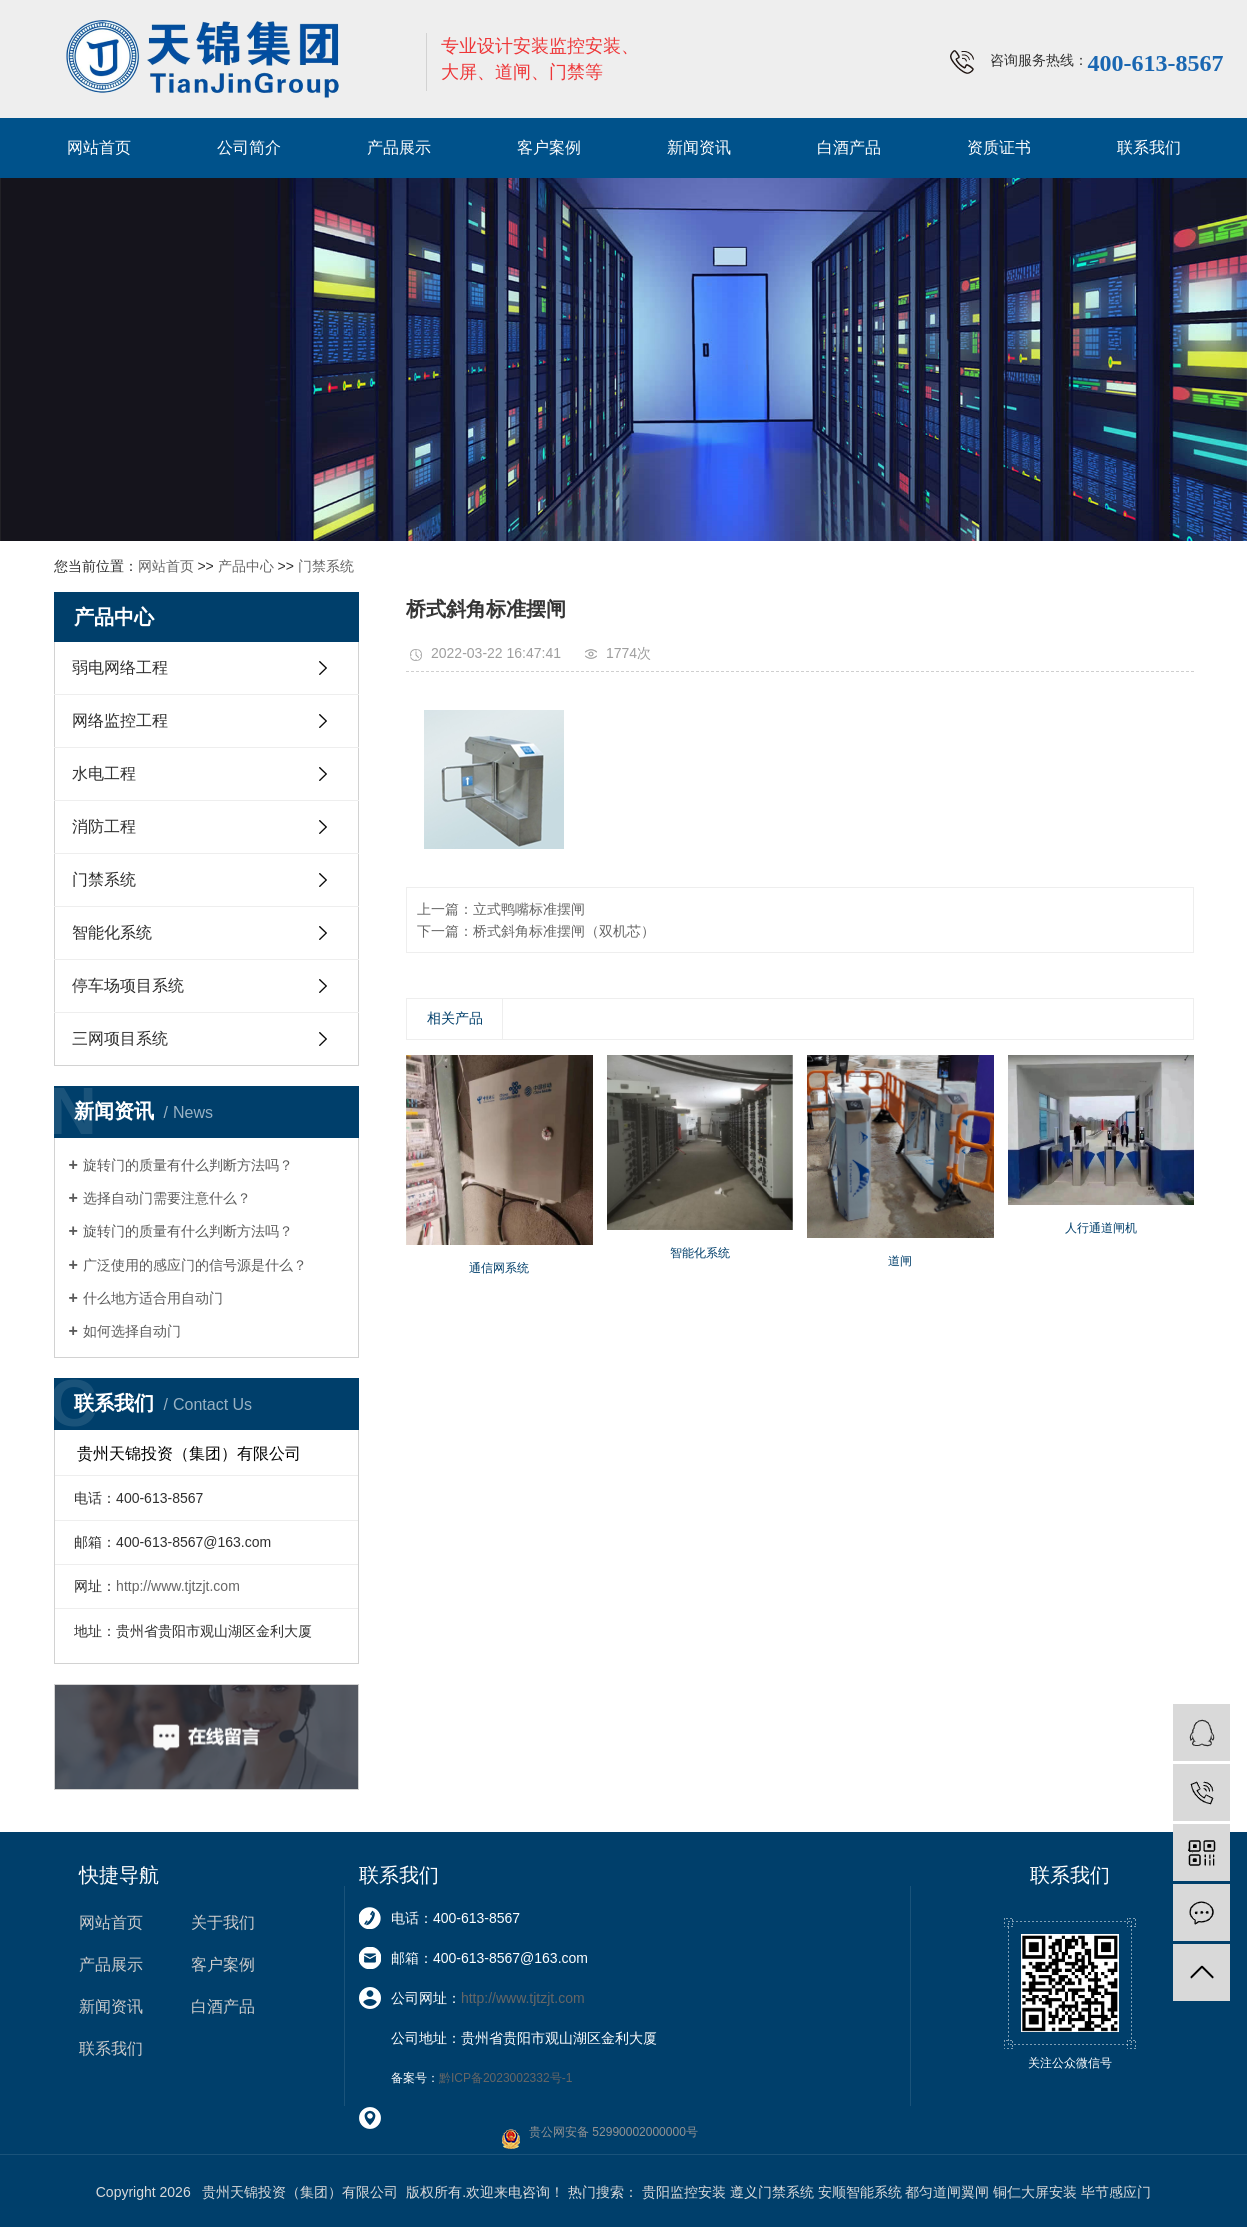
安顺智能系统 (860, 2192)
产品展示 (399, 147)
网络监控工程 (120, 720)
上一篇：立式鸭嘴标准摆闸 (501, 909)
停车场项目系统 (128, 985)
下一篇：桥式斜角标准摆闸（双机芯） (536, 931)
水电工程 (104, 773)
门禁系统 (326, 566)
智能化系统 (112, 932)
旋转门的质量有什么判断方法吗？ (188, 1165)
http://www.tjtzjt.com (178, 1586)
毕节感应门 (1116, 2192)
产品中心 (246, 566)
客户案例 (549, 147)
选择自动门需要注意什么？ (167, 1198)
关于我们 (223, 1922)
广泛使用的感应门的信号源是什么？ (195, 1265)
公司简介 (249, 147)
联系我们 (1149, 147)
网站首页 (99, 147)
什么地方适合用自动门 (153, 1298)
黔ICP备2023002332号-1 (505, 2078)
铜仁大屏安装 (1035, 2192)
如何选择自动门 (132, 1331)
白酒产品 (849, 147)
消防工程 (104, 826)
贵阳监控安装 (684, 2192)
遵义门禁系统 (772, 2192)
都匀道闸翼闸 (947, 2192)
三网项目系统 (120, 1038)
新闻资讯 (699, 147)
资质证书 (999, 147)
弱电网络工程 (120, 667)
